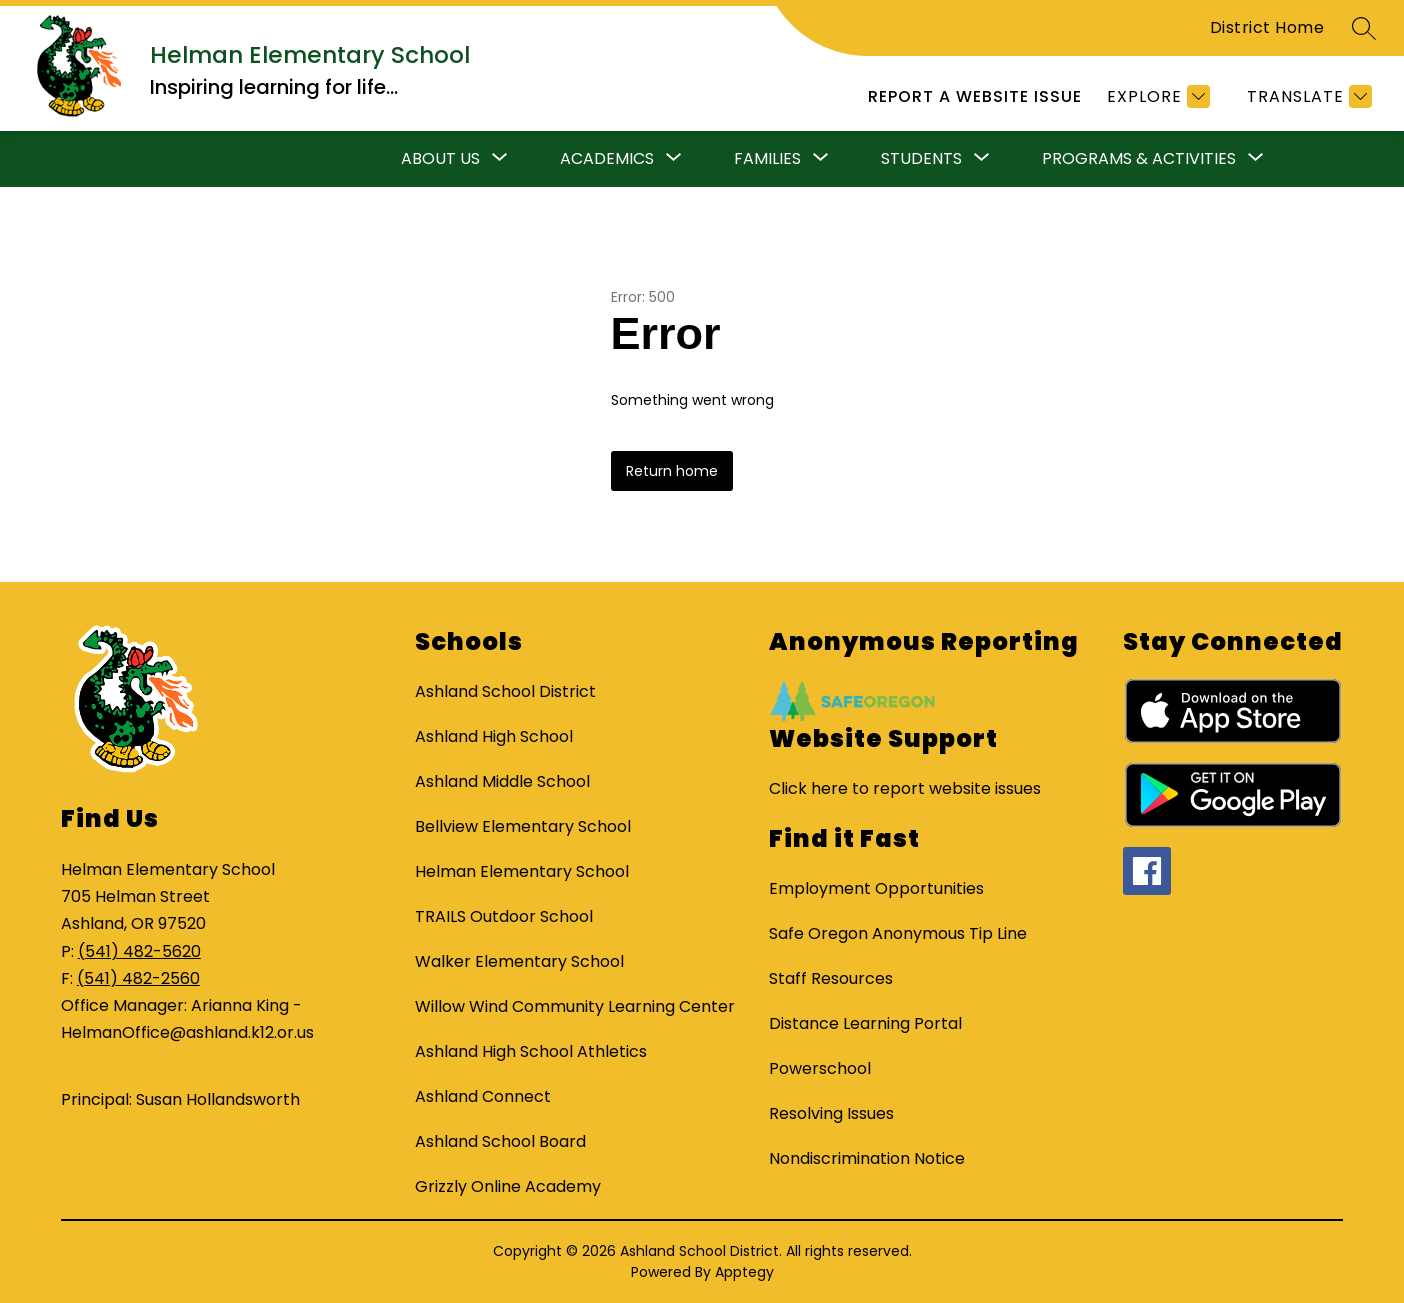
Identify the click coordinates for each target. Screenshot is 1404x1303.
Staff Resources (831, 978)
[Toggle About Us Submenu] (500, 159)
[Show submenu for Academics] (607, 159)
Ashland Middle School (502, 781)
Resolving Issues (831, 1113)
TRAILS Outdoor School (504, 916)
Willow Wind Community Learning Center (575, 1006)
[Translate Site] (1307, 96)
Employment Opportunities (876, 888)
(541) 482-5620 (139, 951)
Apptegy (744, 1272)
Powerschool (820, 1068)
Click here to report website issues (905, 788)
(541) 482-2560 (138, 978)
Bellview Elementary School (523, 826)
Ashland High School (494, 736)
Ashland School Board (500, 1141)
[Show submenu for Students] (921, 159)
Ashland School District (505, 691)
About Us (440, 158)
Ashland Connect (483, 1096)
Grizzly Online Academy (508, 1186)
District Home (1267, 27)
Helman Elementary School (522, 871)
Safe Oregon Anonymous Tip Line (898, 933)
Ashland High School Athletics (531, 1051)
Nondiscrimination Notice (867, 1158)
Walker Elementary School (519, 961)
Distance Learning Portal (865, 1023)
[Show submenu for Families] (767, 159)
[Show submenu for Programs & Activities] (1139, 159)
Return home (672, 471)
